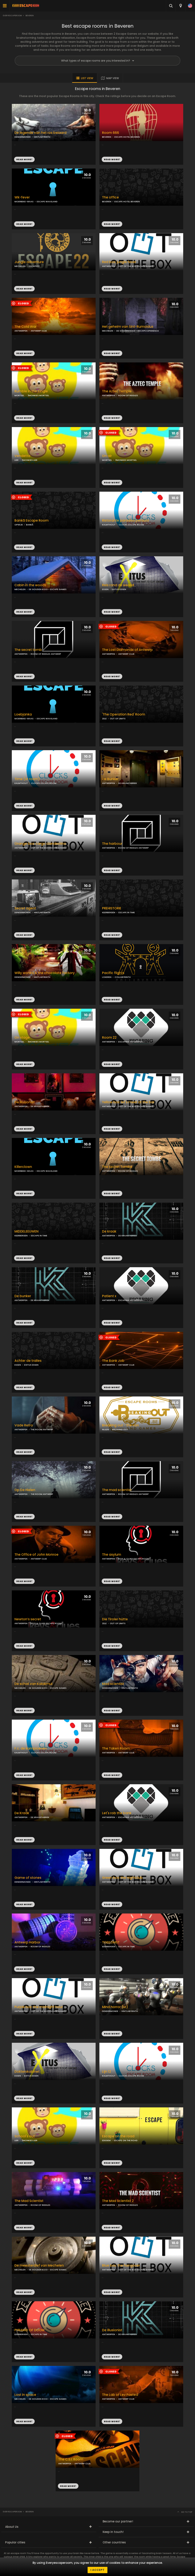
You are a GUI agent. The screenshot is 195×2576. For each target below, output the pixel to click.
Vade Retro (23, 1425)
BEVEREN (106, 136)
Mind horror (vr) (115, 2007)
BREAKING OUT (120, 1429)
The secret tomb (28, 650)
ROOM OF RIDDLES (128, 395)
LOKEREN (106, 977)
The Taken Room (116, 1749)
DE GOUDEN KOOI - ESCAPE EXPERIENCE (137, 330)
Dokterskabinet (27, 2072)
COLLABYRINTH (123, 977)
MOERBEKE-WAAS (24, 201)
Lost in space (25, 2395)
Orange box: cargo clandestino (40, 844)
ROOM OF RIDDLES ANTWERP (46, 653)
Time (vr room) (27, 779)
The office (110, 197)
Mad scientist (113, 1684)
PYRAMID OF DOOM (29, 2330)
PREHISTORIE (111, 908)
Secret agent (25, 908)
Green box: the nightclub (122, 1878)
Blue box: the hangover (121, 2266)
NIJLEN (105, 1429)
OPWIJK (18, 524)
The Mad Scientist (28, 2201)
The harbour (112, 844)
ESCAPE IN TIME (126, 912)
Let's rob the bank (116, 1813)
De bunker (22, 1296)
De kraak (109, 1231)
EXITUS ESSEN (119, 589)
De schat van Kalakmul (33, 1684)
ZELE (104, 718)
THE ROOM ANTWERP (42, 1429)
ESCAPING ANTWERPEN (130, 1041)
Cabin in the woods (30, 585)
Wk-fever (22, 197)
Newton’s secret (27, 1619)
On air (107, 456)
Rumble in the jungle (31, 391)
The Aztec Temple (117, 391)
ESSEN (105, 589)
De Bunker (110, 779)
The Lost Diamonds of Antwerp (127, 650)
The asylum (111, 1555)
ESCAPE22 (34, 266)
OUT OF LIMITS (117, 718)
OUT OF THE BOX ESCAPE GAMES (135, 266)
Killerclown (23, 1167)
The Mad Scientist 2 (118, 2201)
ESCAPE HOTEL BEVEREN (127, 136)
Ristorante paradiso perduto (125, 521)
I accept (97, 2570)
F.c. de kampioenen (30, 1749)
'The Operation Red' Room (123, 714)
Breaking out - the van (120, 1425)
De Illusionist (24, 1102)
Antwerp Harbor (27, 1942)
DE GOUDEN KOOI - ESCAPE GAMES (47, 589)
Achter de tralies (28, 1361)
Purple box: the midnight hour (38, 2007)
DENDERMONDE (22, 136)
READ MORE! (112, 159)
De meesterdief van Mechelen (39, 2266)
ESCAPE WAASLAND (47, 201)
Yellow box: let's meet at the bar (128, 1102)
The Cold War (25, 327)
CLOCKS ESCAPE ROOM (131, 524)
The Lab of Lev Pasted (120, 2395)
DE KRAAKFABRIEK (127, 783)
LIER (16, 460)
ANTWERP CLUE (39, 330)
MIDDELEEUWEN (26, 1231)
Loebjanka (23, 714)
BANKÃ (29, 524)
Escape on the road (118, 2136)
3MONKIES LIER (29, 460)
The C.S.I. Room (70, 2459)
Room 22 (109, 1038)
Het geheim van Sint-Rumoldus (127, 327)
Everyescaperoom (12, 15)
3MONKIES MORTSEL (38, 395)
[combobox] (180, 5)
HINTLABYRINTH (42, 136)
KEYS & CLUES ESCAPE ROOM (133, 1558)
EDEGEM (106, 2140)
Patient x (109, 1296)
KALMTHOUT (108, 524)
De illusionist (112, 2330)
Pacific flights (113, 973)
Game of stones (27, 1878)
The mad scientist (117, 1490)
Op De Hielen (24, 1490)
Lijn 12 (106, 2072)
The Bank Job (113, 1361)
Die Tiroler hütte (115, 1619)
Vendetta (22, 456)
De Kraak (21, 1813)
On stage (22, 1038)
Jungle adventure (29, 262)
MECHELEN (20, 266)
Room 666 (110, 133)
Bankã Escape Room (31, 521)
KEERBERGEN (108, 912)
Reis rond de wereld (118, 585)
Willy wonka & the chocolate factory (44, 973)
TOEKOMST (111, 1942)
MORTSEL (19, 395)
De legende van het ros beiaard (40, 133)
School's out (24, 2136)
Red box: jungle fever (119, 262)
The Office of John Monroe (36, 1555)
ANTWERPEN (108, 266)
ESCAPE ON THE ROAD (125, 2140)
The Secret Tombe (117, 1167)
